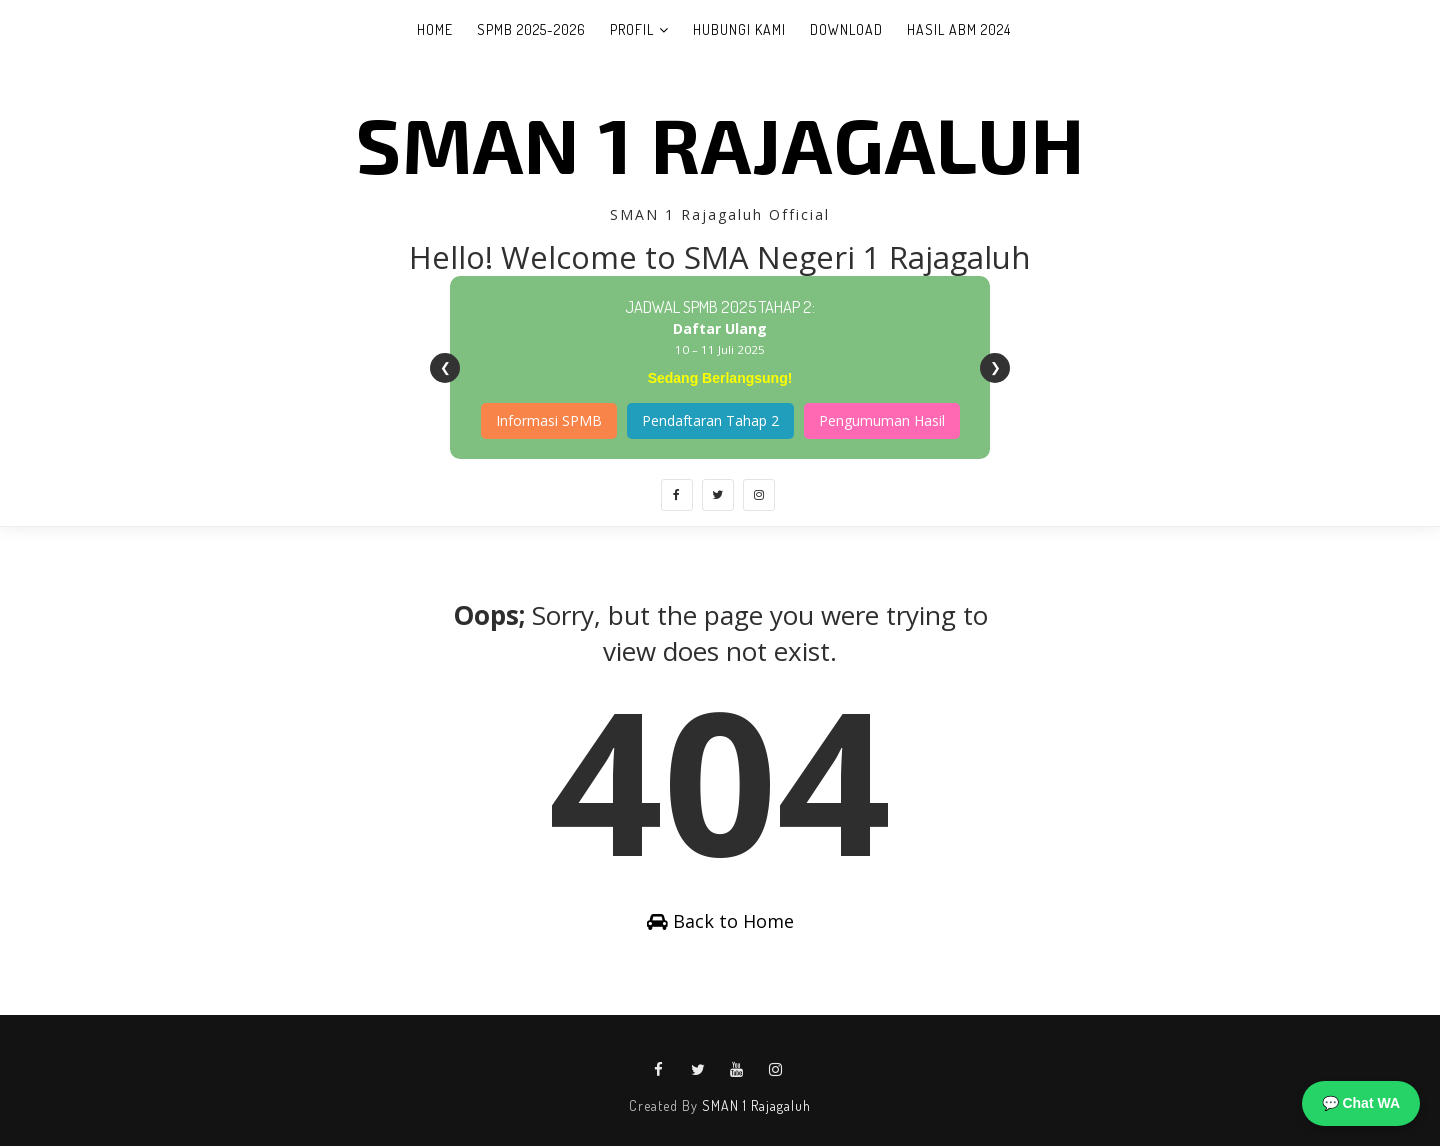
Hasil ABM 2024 (959, 29)
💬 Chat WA (1361, 1103)
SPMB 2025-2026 (531, 29)
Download (846, 29)
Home (435, 29)
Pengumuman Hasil (882, 420)
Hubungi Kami (739, 29)
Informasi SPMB (549, 420)
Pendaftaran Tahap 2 (710, 420)
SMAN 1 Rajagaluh (720, 143)
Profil (632, 29)
